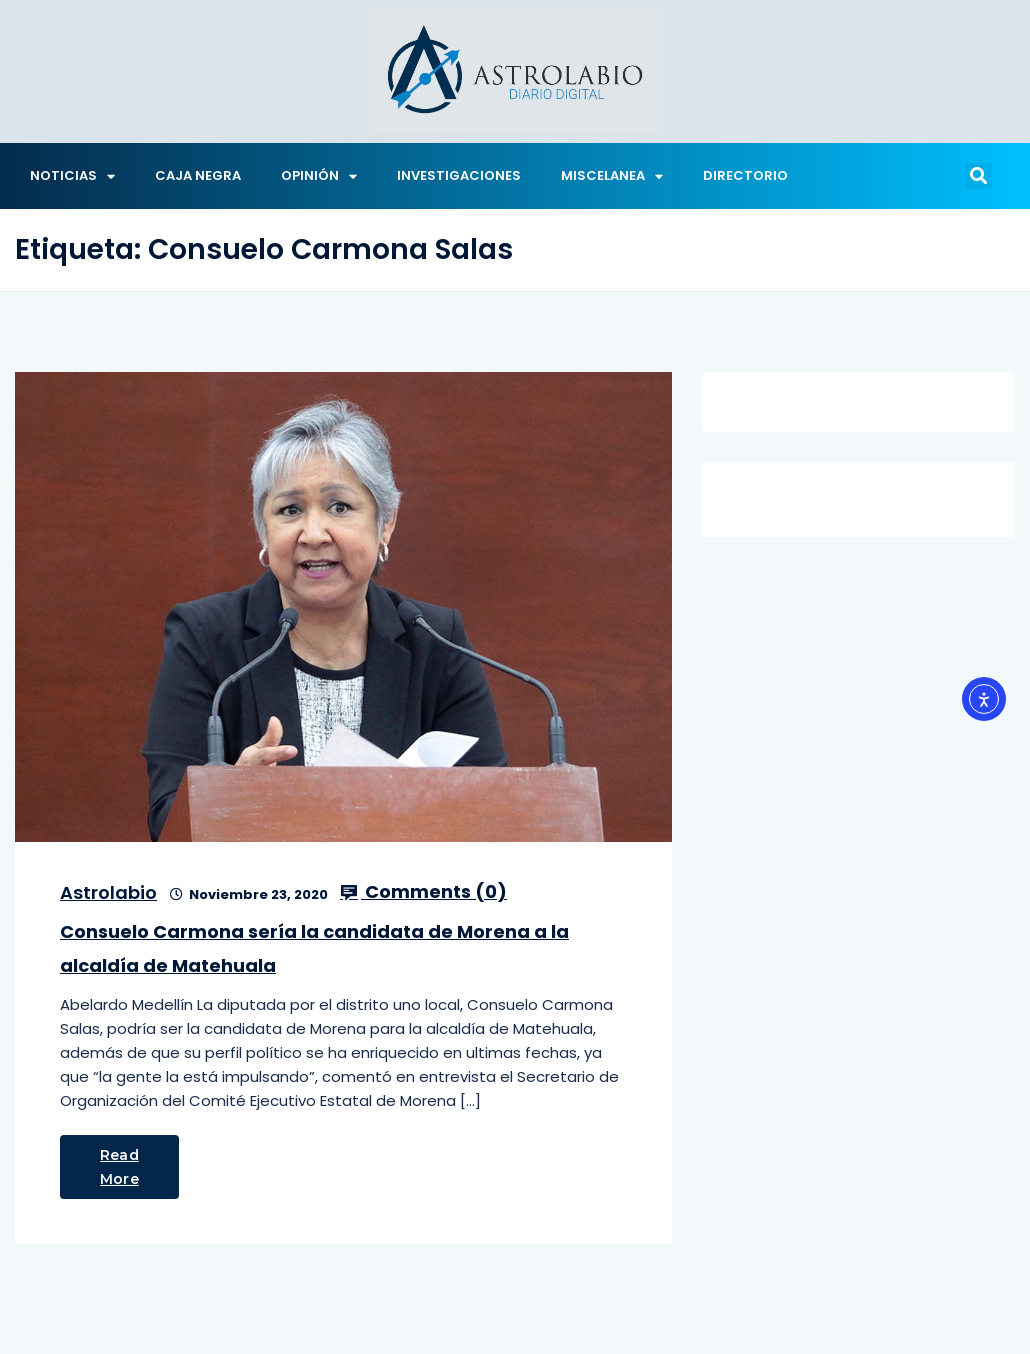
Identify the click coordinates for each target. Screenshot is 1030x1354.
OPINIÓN (319, 176)
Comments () (423, 892)
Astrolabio (108, 892)
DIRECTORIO (745, 175)
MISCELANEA (612, 176)
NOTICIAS (72, 176)
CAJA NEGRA (198, 175)
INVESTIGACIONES (459, 175)
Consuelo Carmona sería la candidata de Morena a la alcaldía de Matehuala (314, 948)
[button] (979, 176)
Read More (119, 1167)
